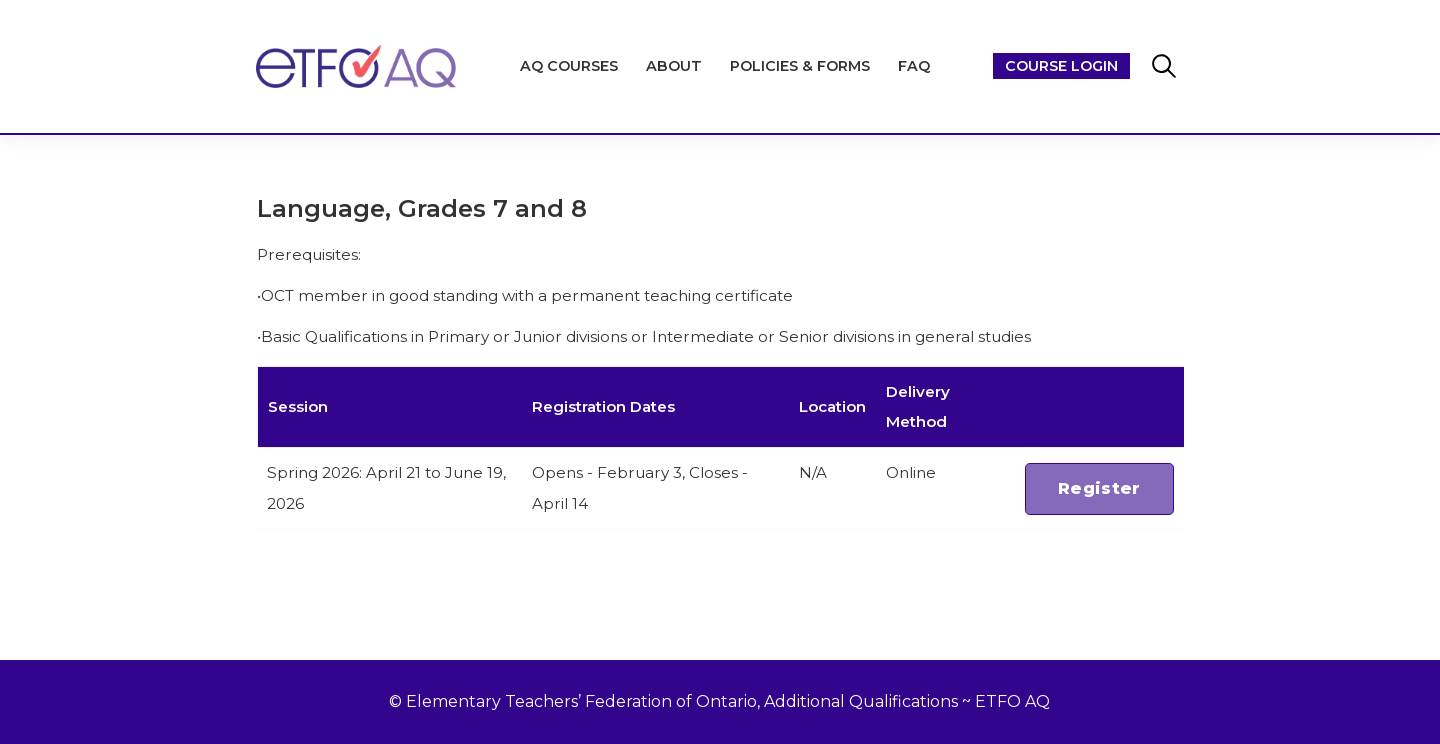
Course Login (1061, 66)
